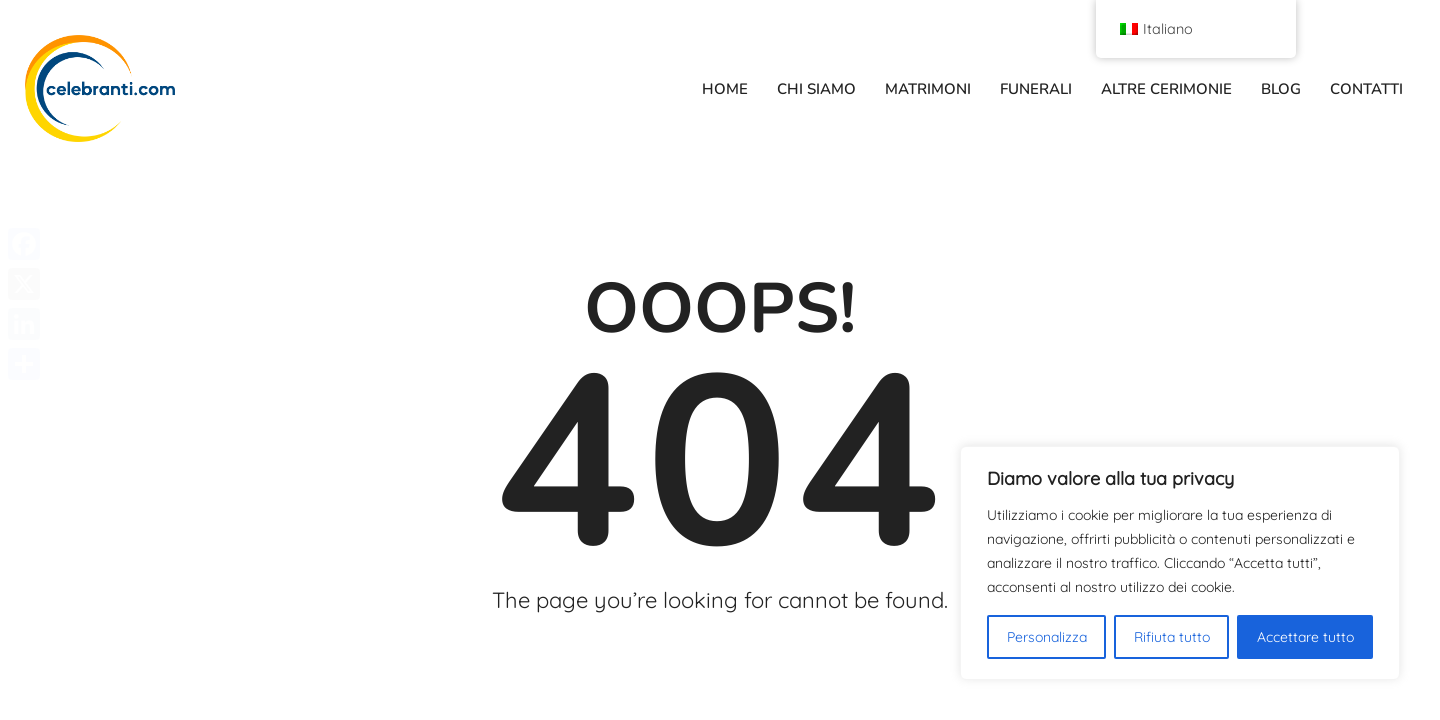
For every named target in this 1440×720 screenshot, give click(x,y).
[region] (1180, 563)
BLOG (1281, 89)
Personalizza (1047, 637)
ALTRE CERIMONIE (1166, 89)
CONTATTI (1366, 89)
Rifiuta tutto (1172, 637)
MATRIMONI (928, 89)
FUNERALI (1036, 89)
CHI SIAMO (816, 89)
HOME (725, 89)
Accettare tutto (1305, 637)
